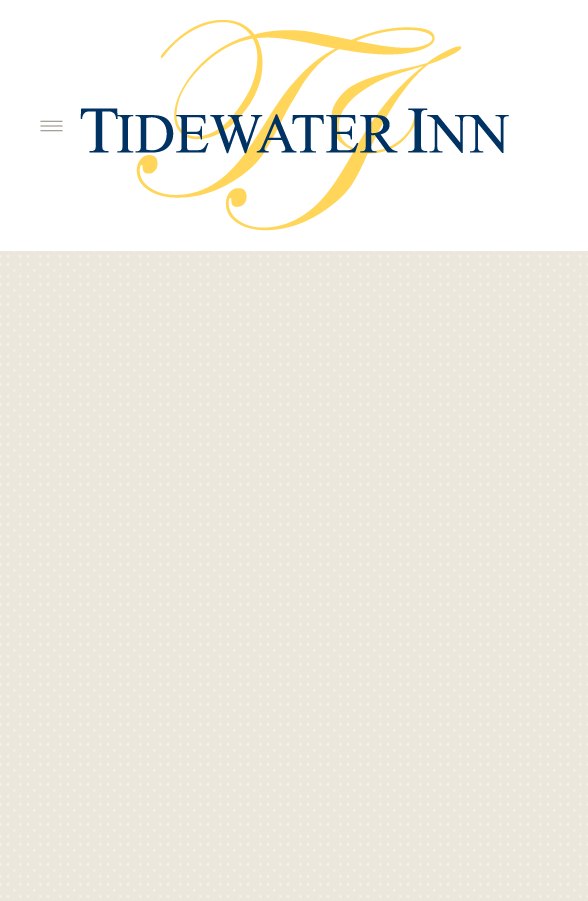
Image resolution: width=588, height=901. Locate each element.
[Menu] (51, 125)
